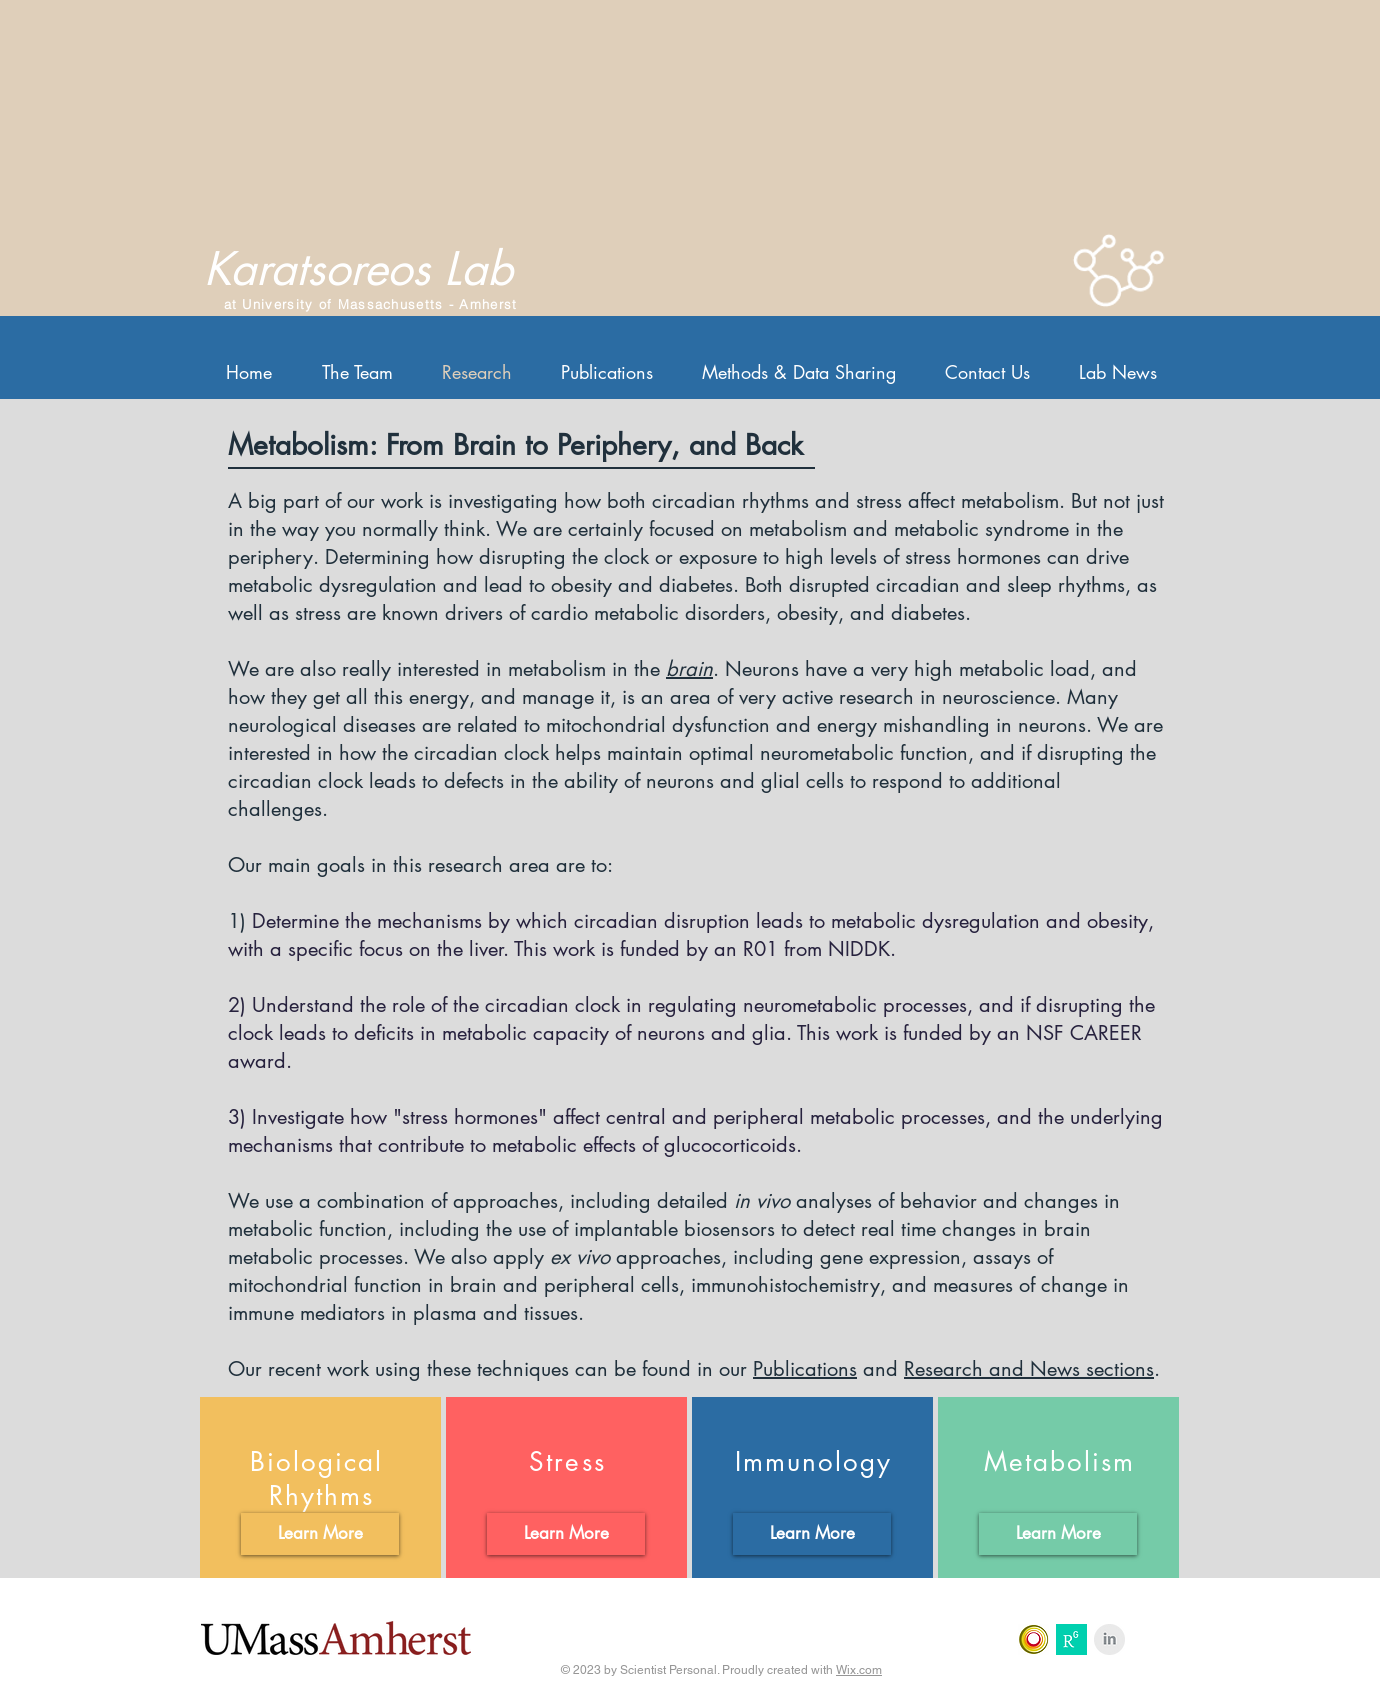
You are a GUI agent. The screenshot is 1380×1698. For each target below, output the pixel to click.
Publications (805, 1369)
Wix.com (859, 1670)
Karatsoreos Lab (358, 268)
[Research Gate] (1071, 1639)
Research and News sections (1029, 1369)
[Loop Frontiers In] (1033, 1639)
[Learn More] (320, 1534)
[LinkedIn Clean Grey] (1109, 1639)
